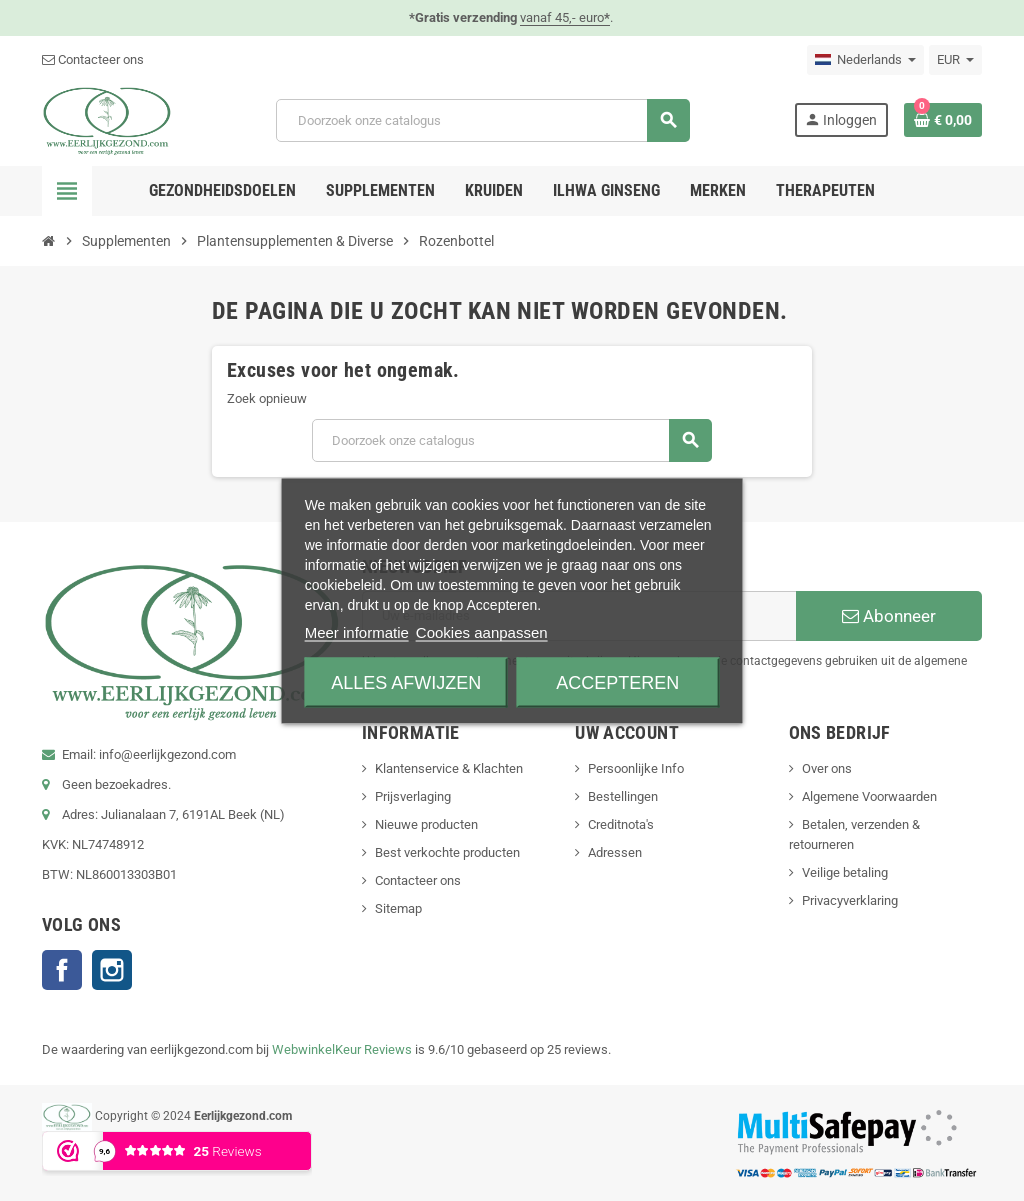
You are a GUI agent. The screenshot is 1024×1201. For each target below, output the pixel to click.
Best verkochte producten (447, 852)
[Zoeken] (482, 120)
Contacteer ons (93, 59)
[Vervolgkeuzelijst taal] (865, 60)
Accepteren (617, 682)
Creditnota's (621, 824)
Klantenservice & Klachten (449, 768)
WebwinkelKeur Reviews (342, 1049)
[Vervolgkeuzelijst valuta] (955, 60)
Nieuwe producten (426, 824)
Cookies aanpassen (482, 631)
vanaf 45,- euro (565, 17)
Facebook (62, 970)
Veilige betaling (845, 872)
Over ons (827, 768)
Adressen (615, 852)
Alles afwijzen (406, 682)
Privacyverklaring (850, 900)
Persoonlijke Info (636, 768)
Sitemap (398, 908)
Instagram (112, 970)
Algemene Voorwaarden (869, 796)
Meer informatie (357, 631)
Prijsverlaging (413, 796)
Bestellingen (623, 796)
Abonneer (889, 616)
